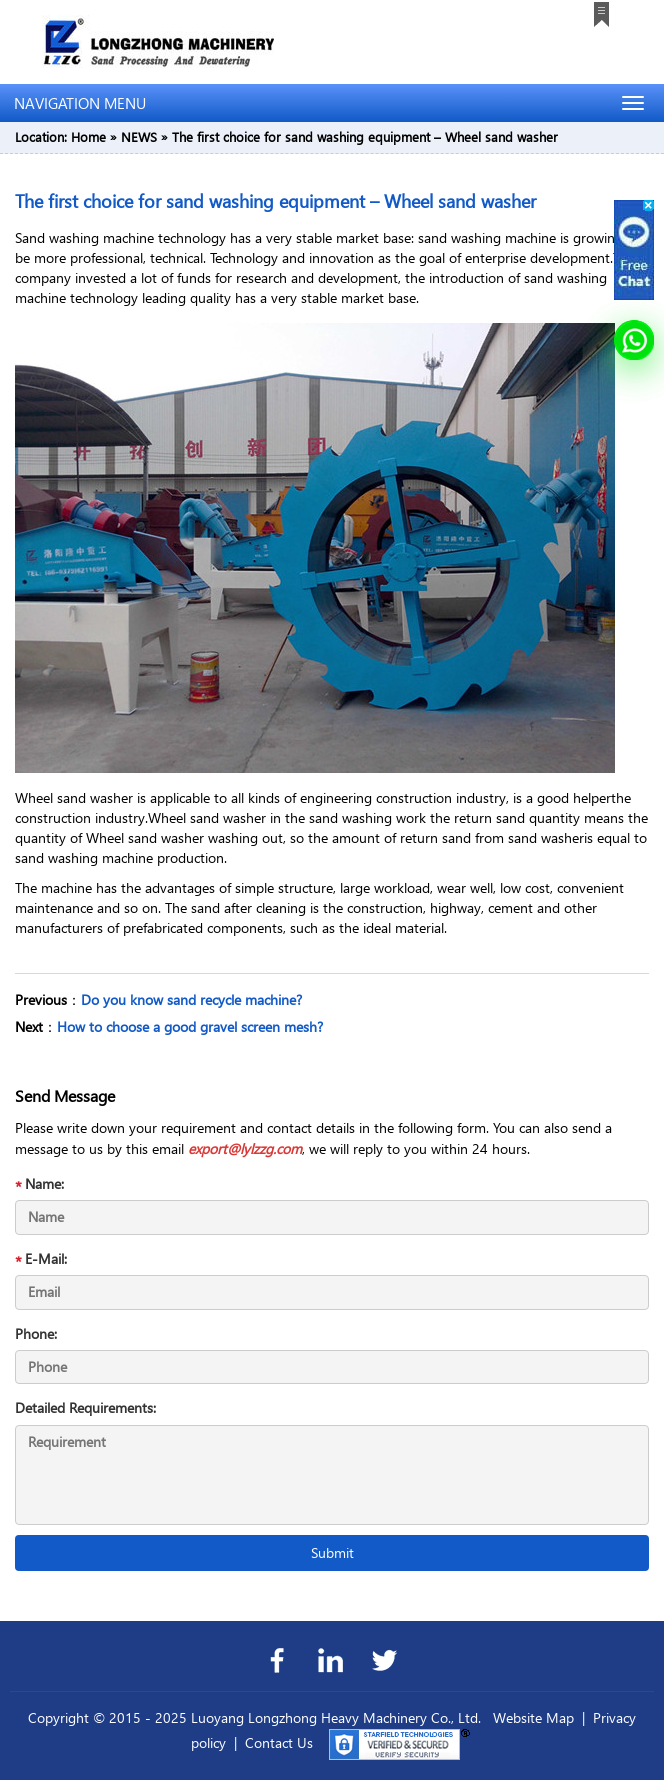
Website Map (533, 1717)
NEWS (139, 136)
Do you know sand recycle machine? (191, 999)
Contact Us (279, 1742)
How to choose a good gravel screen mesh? (190, 1026)
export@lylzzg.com (245, 1148)
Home (88, 136)
